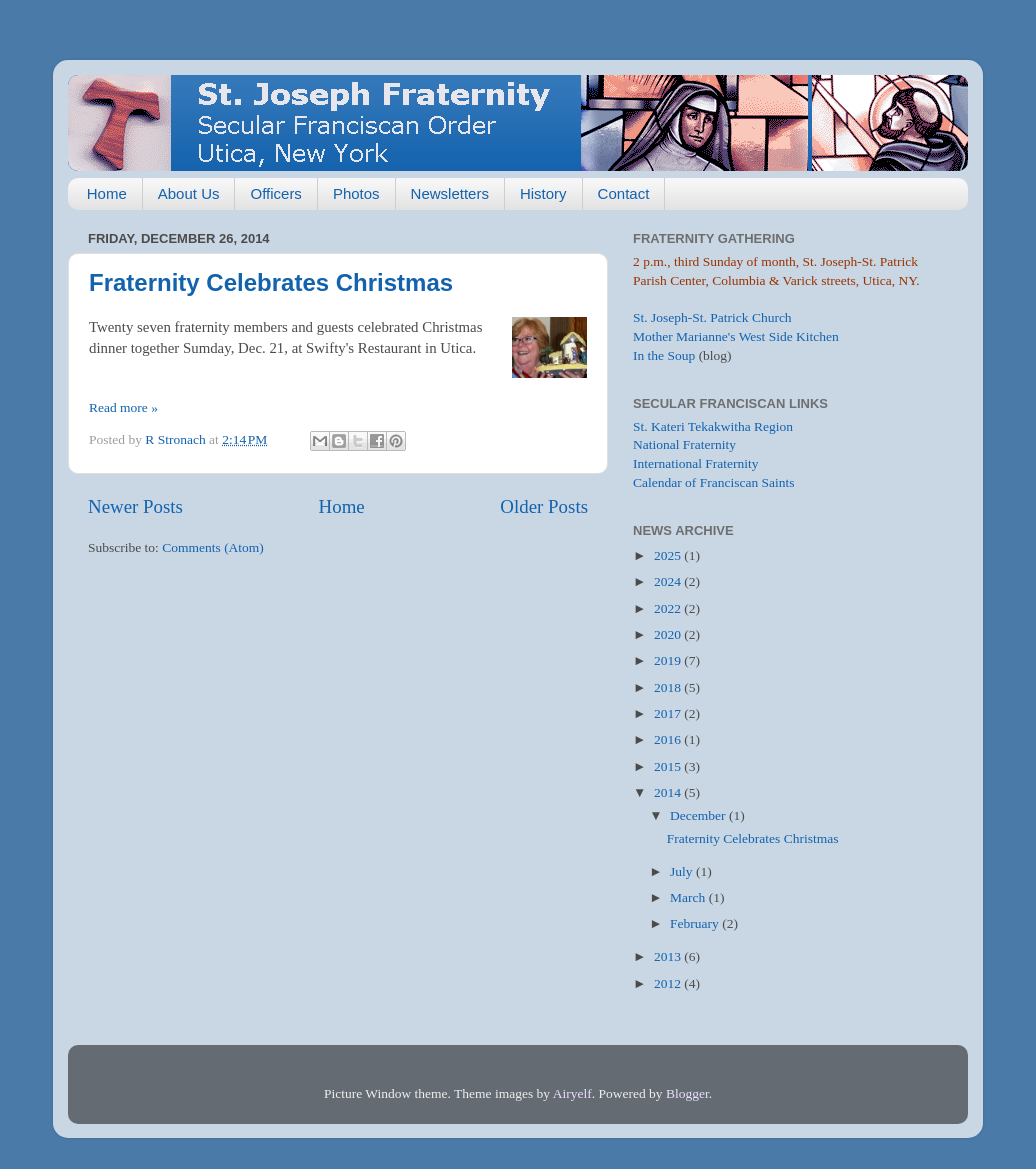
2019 (669, 660)
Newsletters (450, 193)
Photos (356, 193)
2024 (669, 581)
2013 (669, 956)
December (699, 815)
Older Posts (544, 506)
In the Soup (664, 355)
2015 (669, 766)
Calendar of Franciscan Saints (714, 482)
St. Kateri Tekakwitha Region (713, 426)
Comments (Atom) (213, 547)
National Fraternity (684, 444)
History (543, 193)
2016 (669, 739)
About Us (189, 193)
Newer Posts (135, 506)
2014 (669, 792)
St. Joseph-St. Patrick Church (712, 317)
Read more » (123, 407)
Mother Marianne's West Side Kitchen (736, 336)
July (683, 871)
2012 (669, 983)
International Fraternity (696, 463)
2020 (669, 634)
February (696, 923)
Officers (275, 193)
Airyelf (572, 1093)
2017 (669, 713)
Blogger (687, 1093)
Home (107, 193)
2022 (669, 608)
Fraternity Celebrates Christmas (271, 282)
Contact (624, 193)
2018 (669, 687)
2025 (669, 555)
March (689, 897)
